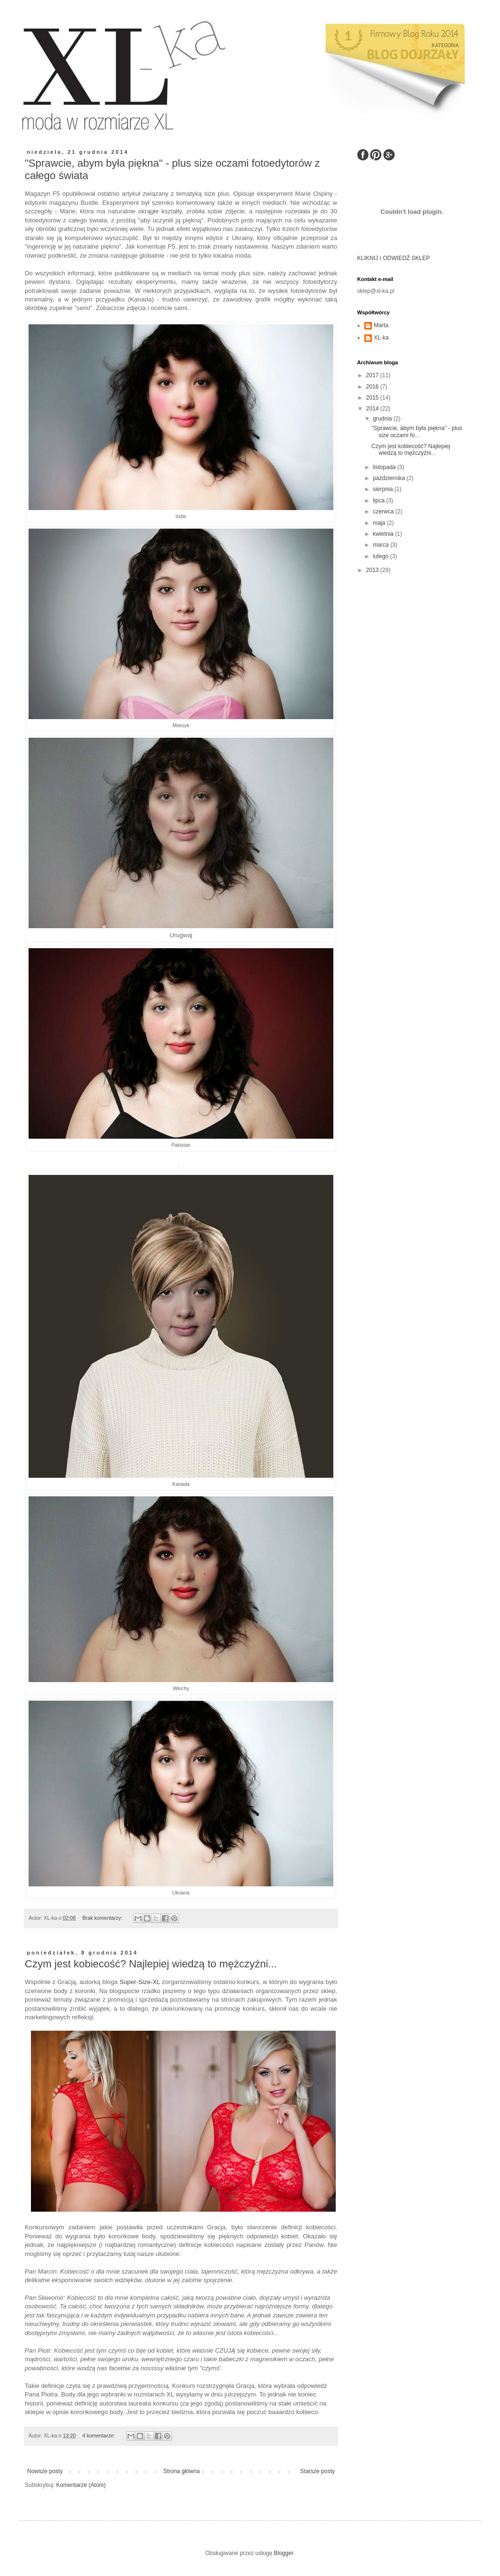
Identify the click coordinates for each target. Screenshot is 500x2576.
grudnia (383, 418)
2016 (373, 386)
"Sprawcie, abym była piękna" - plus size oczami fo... (416, 431)
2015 (373, 397)
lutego (381, 556)
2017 (373, 375)
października (390, 478)
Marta (381, 325)
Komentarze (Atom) (81, 2485)
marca (381, 544)
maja (380, 523)
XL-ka (381, 337)
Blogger (283, 2553)
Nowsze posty (45, 2471)
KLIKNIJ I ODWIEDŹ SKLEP (393, 258)
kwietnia (384, 534)
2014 (373, 408)
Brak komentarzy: (103, 1918)
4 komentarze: (99, 2435)
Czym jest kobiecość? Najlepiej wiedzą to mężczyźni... (151, 1964)
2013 (373, 570)
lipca (379, 500)
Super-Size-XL (140, 1981)
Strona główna (181, 2471)
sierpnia (383, 489)
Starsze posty (317, 2471)
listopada (385, 467)
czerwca (384, 511)
